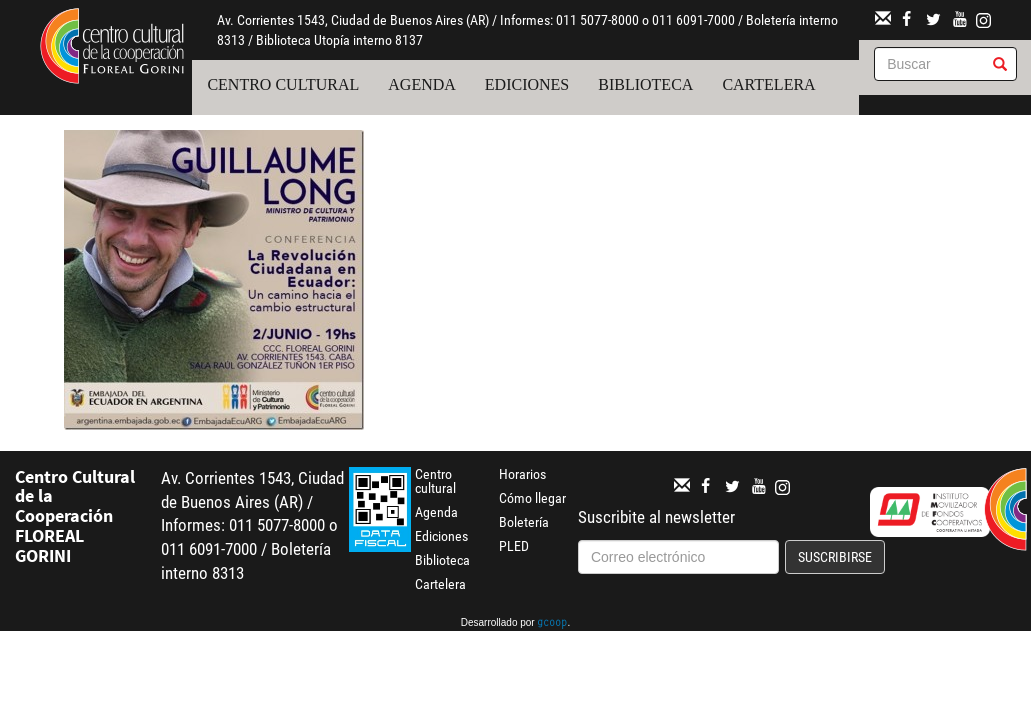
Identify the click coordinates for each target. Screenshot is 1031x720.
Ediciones (527, 84)
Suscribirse (835, 557)
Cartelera (768, 84)
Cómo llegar (532, 498)
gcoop (552, 624)
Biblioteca (645, 84)
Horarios (522, 474)
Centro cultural (283, 84)
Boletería (524, 522)
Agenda (422, 84)
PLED (514, 546)
